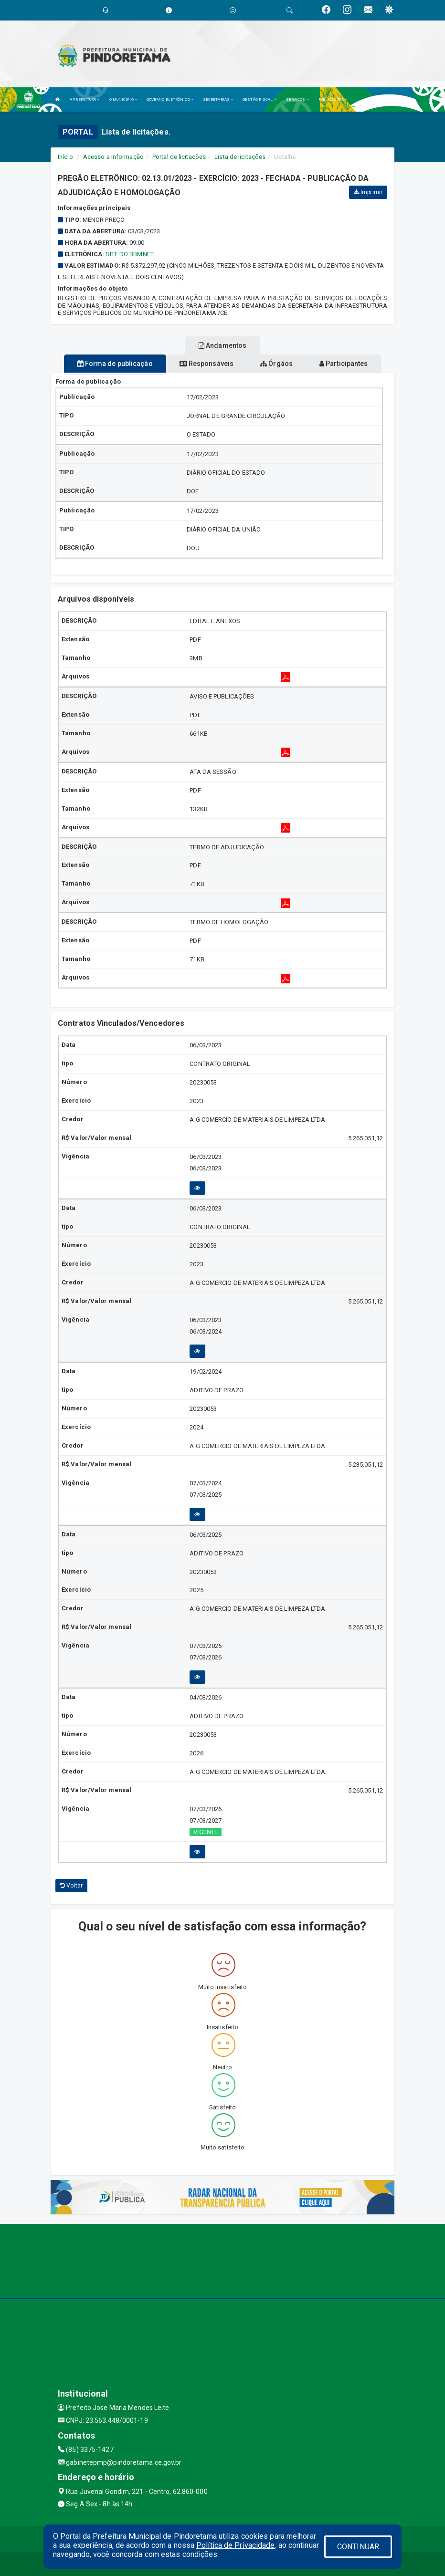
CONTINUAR (358, 2546)
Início (65, 156)
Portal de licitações (179, 156)
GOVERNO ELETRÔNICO (170, 99)
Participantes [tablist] (343, 363)
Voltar (71, 1885)
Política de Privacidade (235, 2545)
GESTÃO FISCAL (259, 99)
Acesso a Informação (113, 156)
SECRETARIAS (218, 99)
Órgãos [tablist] (276, 363)
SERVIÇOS (297, 99)
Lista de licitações (239, 156)
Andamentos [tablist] (222, 345)
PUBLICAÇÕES (333, 99)
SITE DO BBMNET (129, 254)
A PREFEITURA (84, 99)
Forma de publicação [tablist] (115, 363)
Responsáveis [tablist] (206, 363)
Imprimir (368, 192)
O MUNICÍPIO (123, 99)
